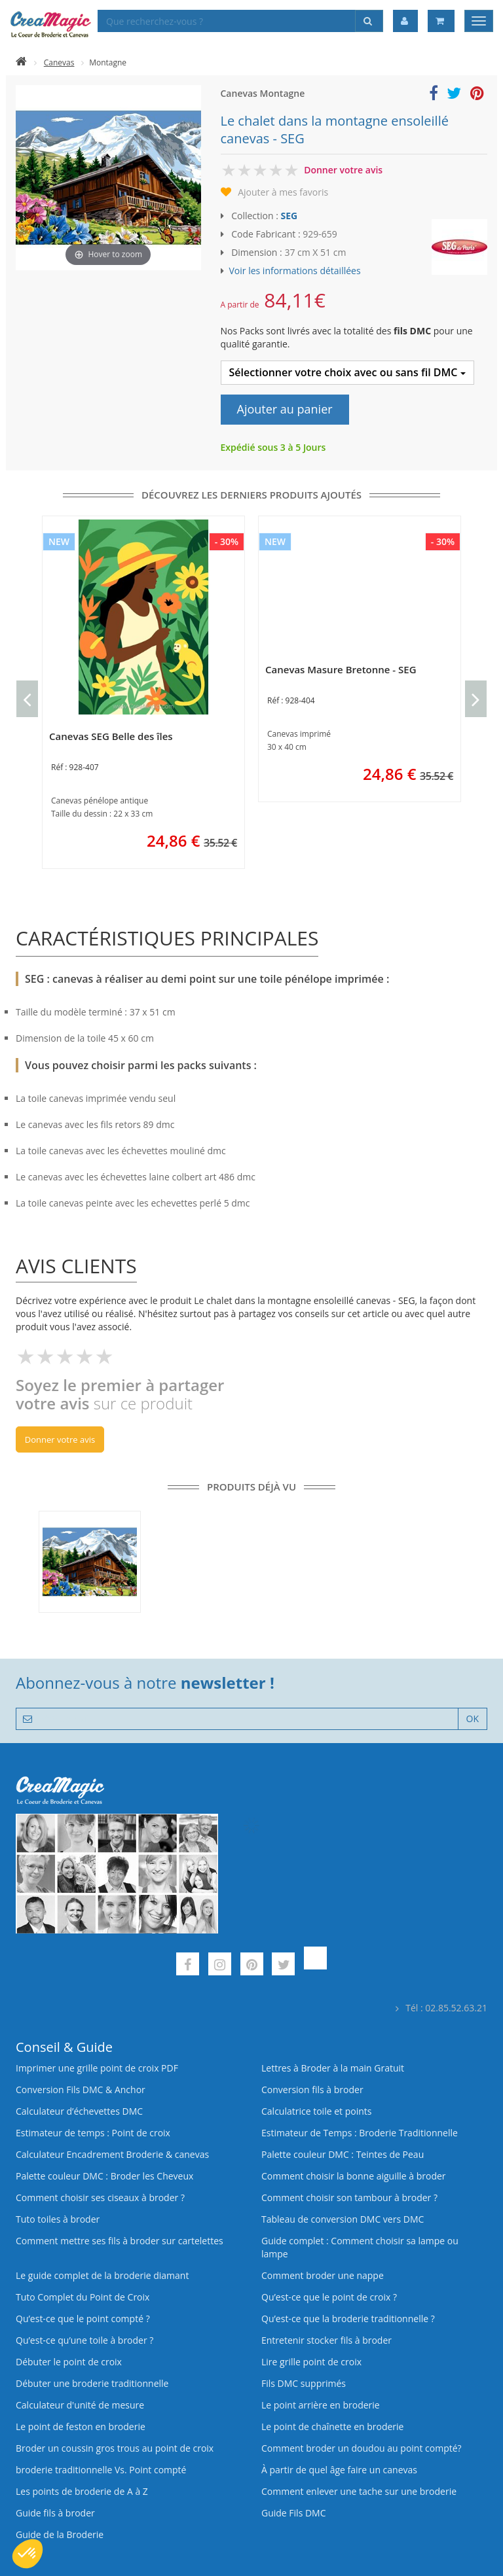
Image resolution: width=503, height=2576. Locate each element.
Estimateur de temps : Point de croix (93, 2132)
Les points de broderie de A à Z (82, 2491)
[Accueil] (21, 62)
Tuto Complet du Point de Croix (82, 2297)
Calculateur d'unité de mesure (80, 2405)
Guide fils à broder (55, 2513)
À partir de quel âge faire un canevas (339, 2469)
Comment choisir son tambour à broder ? (349, 2197)
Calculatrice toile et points (316, 2111)
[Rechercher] (369, 21)
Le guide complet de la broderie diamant (102, 2275)
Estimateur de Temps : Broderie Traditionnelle (359, 2132)
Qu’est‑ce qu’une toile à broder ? (84, 2340)
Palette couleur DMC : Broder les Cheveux (104, 2176)
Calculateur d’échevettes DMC (79, 2111)
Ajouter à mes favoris (283, 192)
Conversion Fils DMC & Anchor (80, 2089)
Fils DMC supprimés (303, 2383)
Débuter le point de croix (69, 2361)
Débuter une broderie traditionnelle (92, 2383)
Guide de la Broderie (59, 2534)
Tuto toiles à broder (58, 2219)
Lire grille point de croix (311, 2361)
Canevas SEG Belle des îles (111, 736)
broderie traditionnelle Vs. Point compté (101, 2469)
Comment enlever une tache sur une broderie (358, 2491)
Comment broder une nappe (322, 2275)
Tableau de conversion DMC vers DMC (342, 2219)
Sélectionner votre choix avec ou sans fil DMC (347, 372)
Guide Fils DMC (293, 2513)
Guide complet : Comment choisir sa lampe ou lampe (359, 2247)
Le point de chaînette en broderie (332, 2426)
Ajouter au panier (285, 409)
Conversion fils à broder (312, 2089)
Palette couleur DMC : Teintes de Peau (342, 2154)
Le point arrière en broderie (320, 2405)
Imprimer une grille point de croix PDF (97, 2068)
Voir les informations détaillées (295, 270)
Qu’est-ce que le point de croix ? (329, 2297)
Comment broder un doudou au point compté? (361, 2448)
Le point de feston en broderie (80, 2426)
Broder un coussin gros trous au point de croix (115, 2448)
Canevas (59, 62)
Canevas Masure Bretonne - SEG (341, 669)
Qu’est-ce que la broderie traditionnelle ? (348, 2318)
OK (472, 1718)
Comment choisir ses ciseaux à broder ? (100, 2197)
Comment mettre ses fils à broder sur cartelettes (119, 2240)
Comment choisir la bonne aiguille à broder (353, 2176)
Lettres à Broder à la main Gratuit (332, 2068)
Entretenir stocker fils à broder (326, 2340)
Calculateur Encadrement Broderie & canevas (112, 2154)
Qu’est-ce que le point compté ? (83, 2318)
